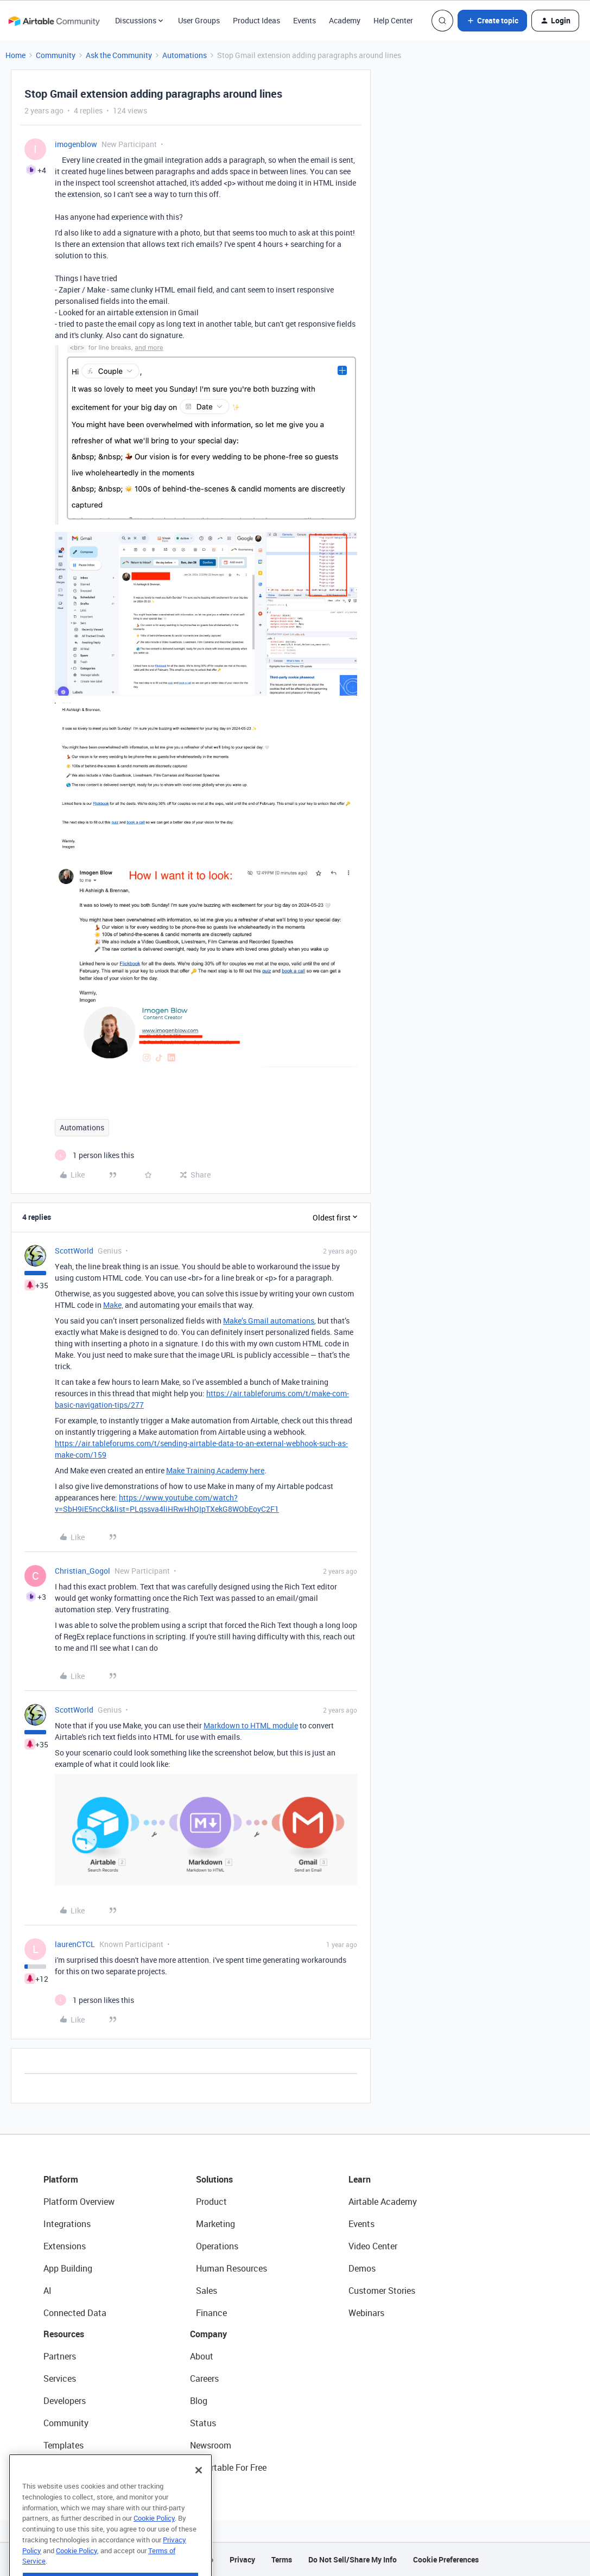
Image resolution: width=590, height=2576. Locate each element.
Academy (344, 20)
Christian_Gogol (82, 1571)
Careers (204, 2378)
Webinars (366, 2313)
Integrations (67, 2224)
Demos (362, 2268)
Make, (113, 1305)
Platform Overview (79, 2202)
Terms (281, 2559)
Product (211, 2202)
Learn (359, 2179)
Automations (184, 55)
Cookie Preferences (446, 2559)
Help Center (393, 20)
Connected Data (74, 2313)
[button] (492, 20)
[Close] (199, 2492)
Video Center (372, 2246)
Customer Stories (381, 2291)
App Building (67, 2268)
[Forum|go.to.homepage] (53, 20)
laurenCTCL (75, 1944)
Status (203, 2423)
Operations (217, 2246)
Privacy (242, 2559)
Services (59, 2378)
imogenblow (76, 144)
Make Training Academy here (215, 1470)
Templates (63, 2445)
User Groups (199, 20)
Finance (211, 2313)
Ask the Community (119, 55)
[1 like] (94, 1155)
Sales (206, 2291)
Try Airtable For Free (228, 2467)
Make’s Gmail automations (268, 1320)
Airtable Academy (382, 2202)
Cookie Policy (154, 2540)
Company (208, 2334)
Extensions (64, 2246)
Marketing (215, 2224)
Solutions (214, 2179)
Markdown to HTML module (251, 1725)
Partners (59, 2356)
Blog (198, 2401)
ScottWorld (74, 1250)
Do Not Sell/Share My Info (352, 2559)
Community (55, 55)
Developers (64, 2401)
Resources (63, 2334)
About (201, 2356)
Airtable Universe (76, 2467)
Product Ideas (256, 20)
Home (15, 55)
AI (47, 2291)
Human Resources (231, 2268)
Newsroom (210, 2445)
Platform (60, 2179)
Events (304, 20)
